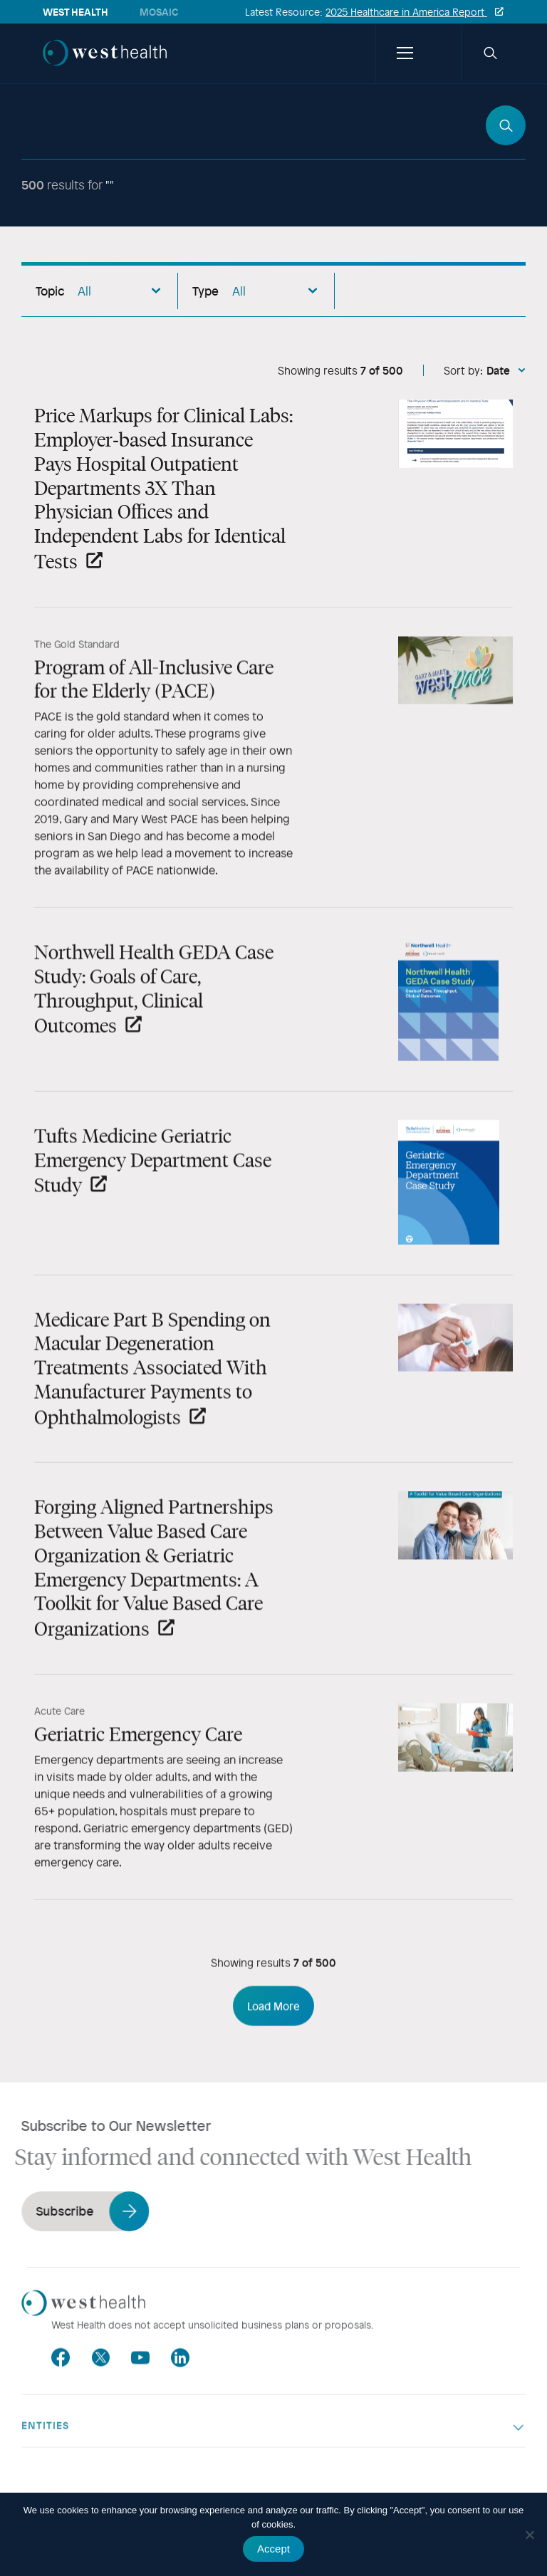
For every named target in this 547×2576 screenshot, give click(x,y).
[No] (529, 2535)
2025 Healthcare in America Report (406, 12)
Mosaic (159, 11)
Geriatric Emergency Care (138, 1745)
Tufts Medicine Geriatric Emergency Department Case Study (152, 1172)
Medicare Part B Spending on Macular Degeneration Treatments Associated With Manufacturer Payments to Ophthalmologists (152, 1378)
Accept (273, 2549)
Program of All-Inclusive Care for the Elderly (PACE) (154, 689)
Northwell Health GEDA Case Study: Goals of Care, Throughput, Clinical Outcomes (154, 999)
